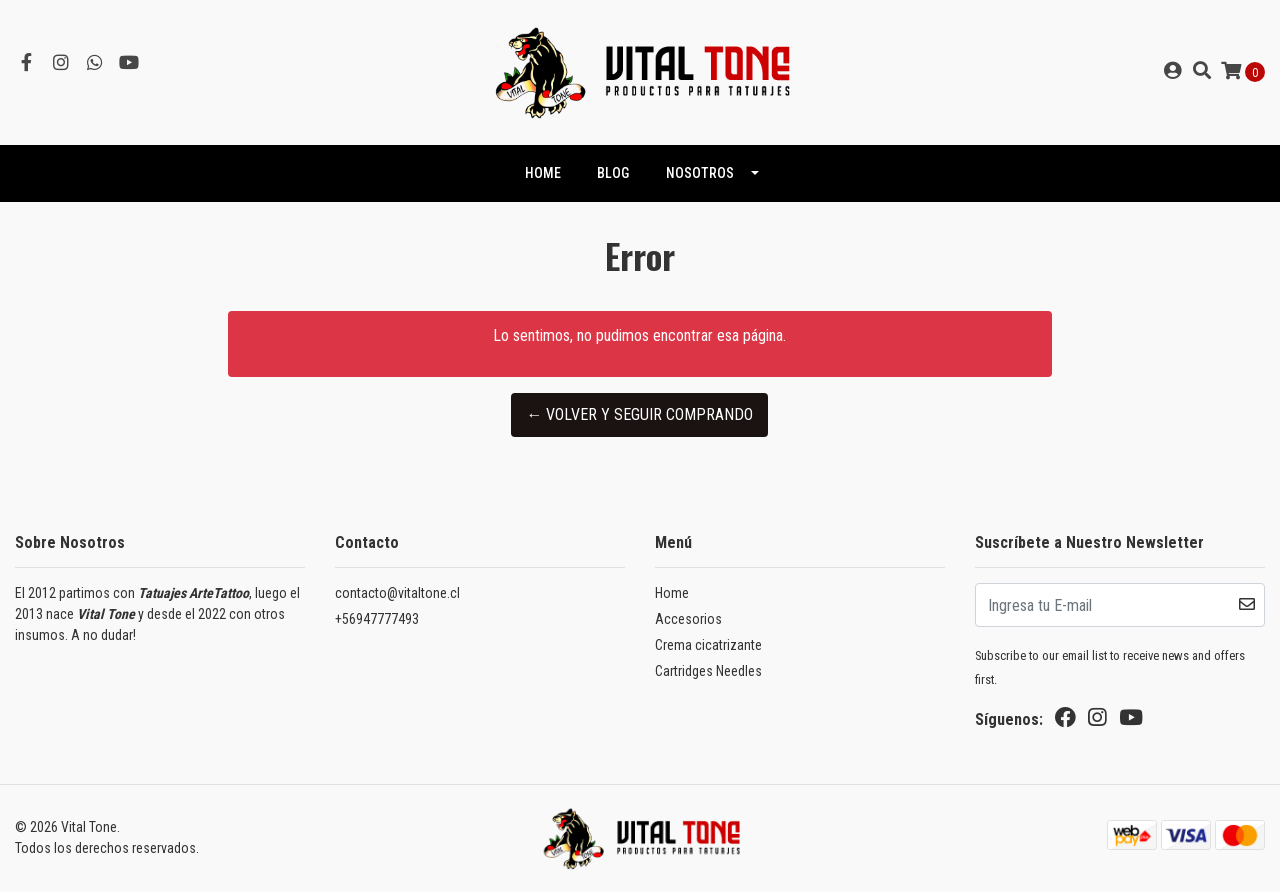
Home (672, 593)
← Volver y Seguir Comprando (639, 414)
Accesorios (688, 619)
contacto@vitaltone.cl (397, 593)
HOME (543, 173)
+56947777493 (377, 619)
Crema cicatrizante (708, 645)
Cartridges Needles (708, 671)
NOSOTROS (700, 173)
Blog (613, 173)
